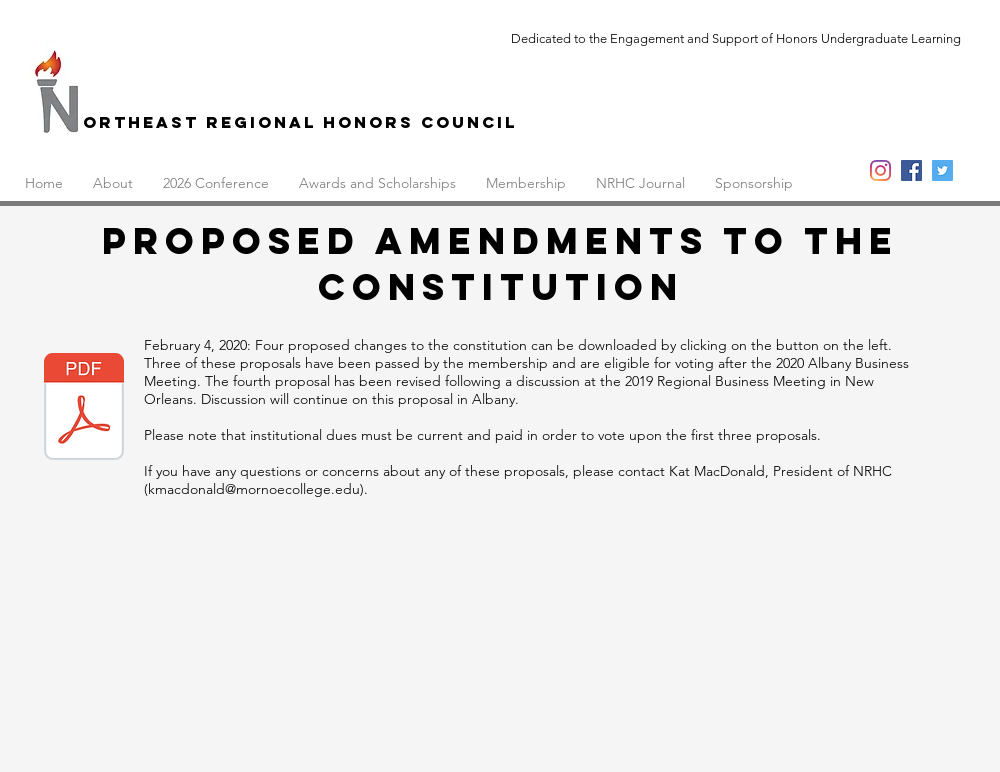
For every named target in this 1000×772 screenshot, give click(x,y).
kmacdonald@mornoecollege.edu (254, 489)
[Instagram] (880, 170)
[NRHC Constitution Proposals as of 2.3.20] (84, 409)
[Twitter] (942, 170)
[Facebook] (911, 170)
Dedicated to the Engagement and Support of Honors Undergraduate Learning (736, 38)
